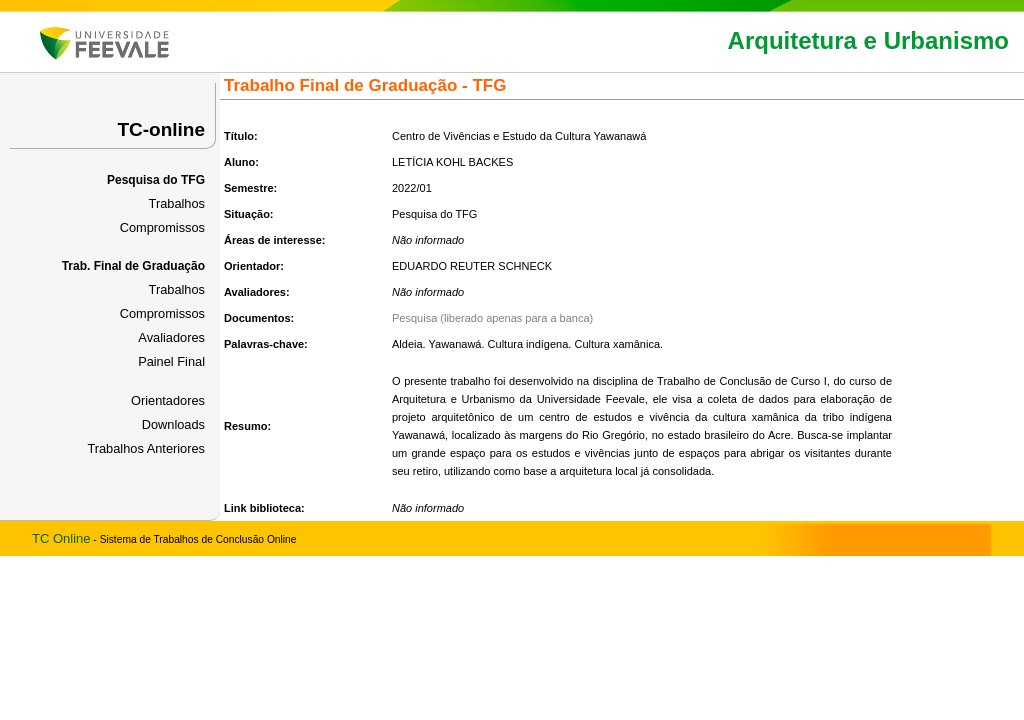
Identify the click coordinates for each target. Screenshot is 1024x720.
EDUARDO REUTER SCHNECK (472, 266)
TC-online (161, 129)
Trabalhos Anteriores (146, 448)
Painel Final (171, 361)
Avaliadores (171, 337)
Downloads (173, 424)
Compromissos (162, 227)
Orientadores (168, 400)
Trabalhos (177, 203)
